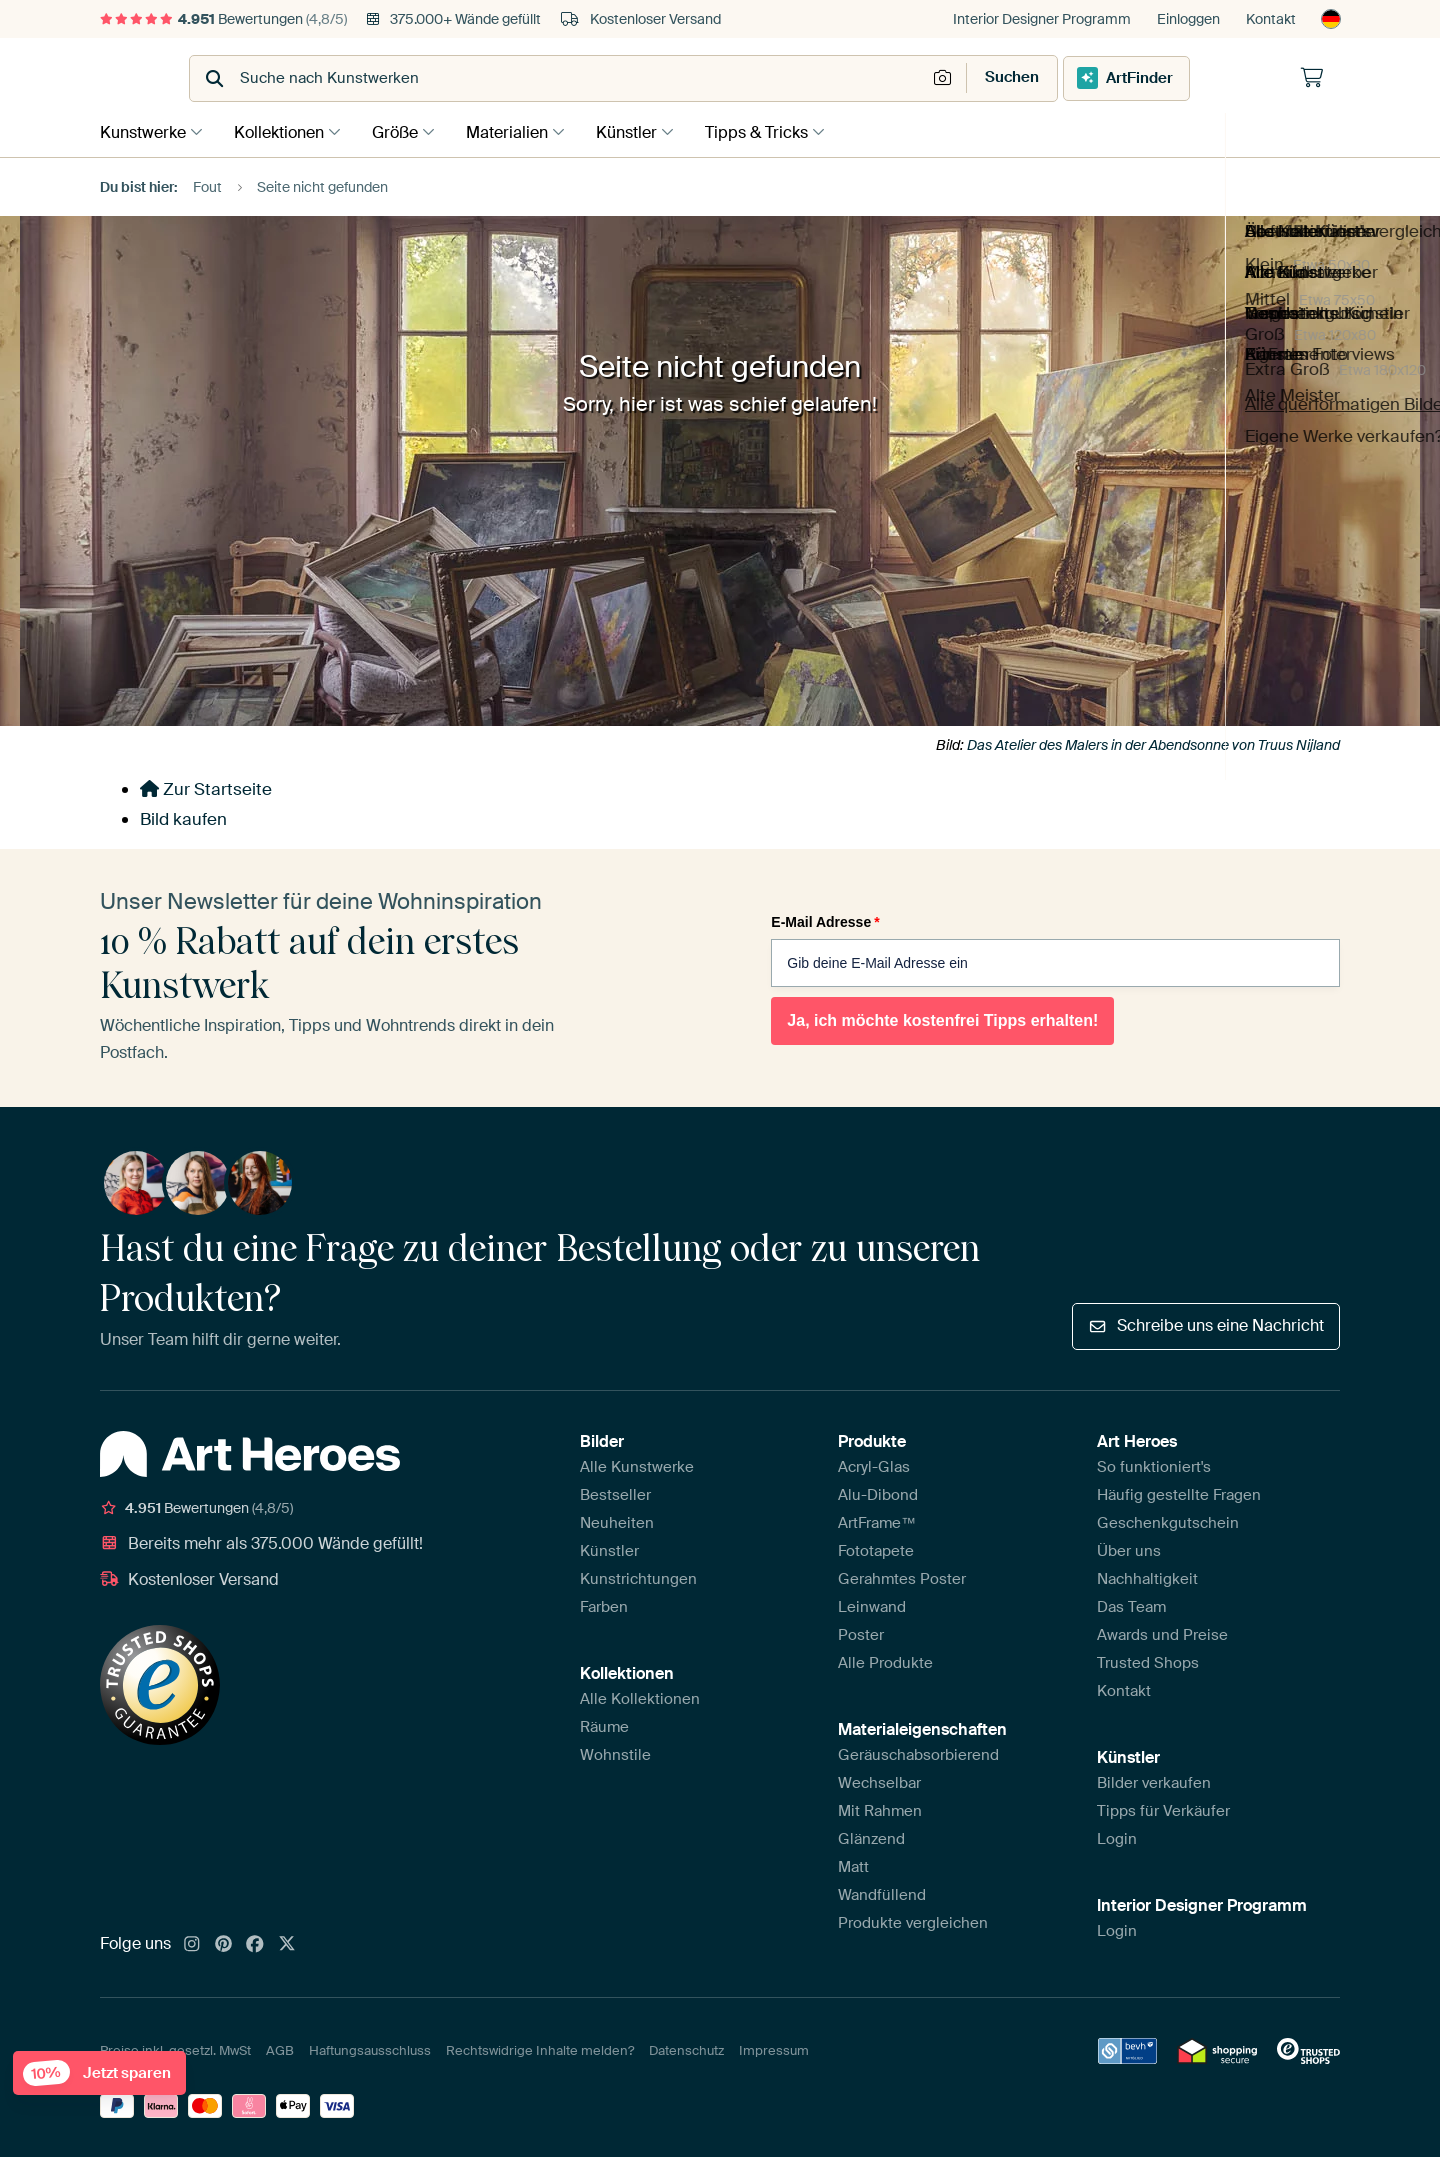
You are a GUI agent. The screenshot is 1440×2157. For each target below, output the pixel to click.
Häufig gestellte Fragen (1179, 1493)
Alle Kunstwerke (637, 1465)
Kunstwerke (143, 131)
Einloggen (1188, 19)
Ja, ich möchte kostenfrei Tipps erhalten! (942, 1018)
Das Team (1131, 1605)
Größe (405, 131)
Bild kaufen (183, 817)
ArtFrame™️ (877, 1521)
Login (1117, 1837)
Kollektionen (284, 131)
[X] (287, 1943)
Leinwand (872, 1605)
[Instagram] (192, 1943)
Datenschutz (686, 2049)
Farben (604, 1605)
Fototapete (876, 1549)
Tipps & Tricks (781, 131)
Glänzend (871, 1837)
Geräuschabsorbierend (918, 1753)
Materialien (522, 131)
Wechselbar (879, 1781)
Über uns (1129, 1549)
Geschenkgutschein (1168, 1521)
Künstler (646, 131)
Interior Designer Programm (1042, 19)
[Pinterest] (224, 1943)
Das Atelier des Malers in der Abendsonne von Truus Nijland (1153, 744)
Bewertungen (223, 19)
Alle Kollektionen (640, 1697)
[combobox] (670, 78)
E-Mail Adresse (825, 921)
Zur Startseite (206, 788)
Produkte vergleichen (913, 1921)
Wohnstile (615, 1753)
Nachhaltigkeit (1147, 1577)
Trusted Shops (1148, 1661)
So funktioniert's (1154, 1465)
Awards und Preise (1162, 1633)
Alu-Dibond (878, 1493)
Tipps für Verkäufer (1163, 1809)
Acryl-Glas (874, 1465)
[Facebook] (255, 1943)
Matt (853, 1865)
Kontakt (1271, 19)
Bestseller (615, 1493)
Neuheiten (617, 1521)
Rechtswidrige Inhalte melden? (540, 2049)
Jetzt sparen (103, 2067)
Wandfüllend (882, 1893)
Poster (861, 1633)
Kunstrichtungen (638, 1577)
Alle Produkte (885, 1661)
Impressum (774, 2049)
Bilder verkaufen (1154, 1781)
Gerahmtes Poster (902, 1577)
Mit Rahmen (880, 1809)
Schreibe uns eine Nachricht (1206, 1324)
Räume (604, 1725)
